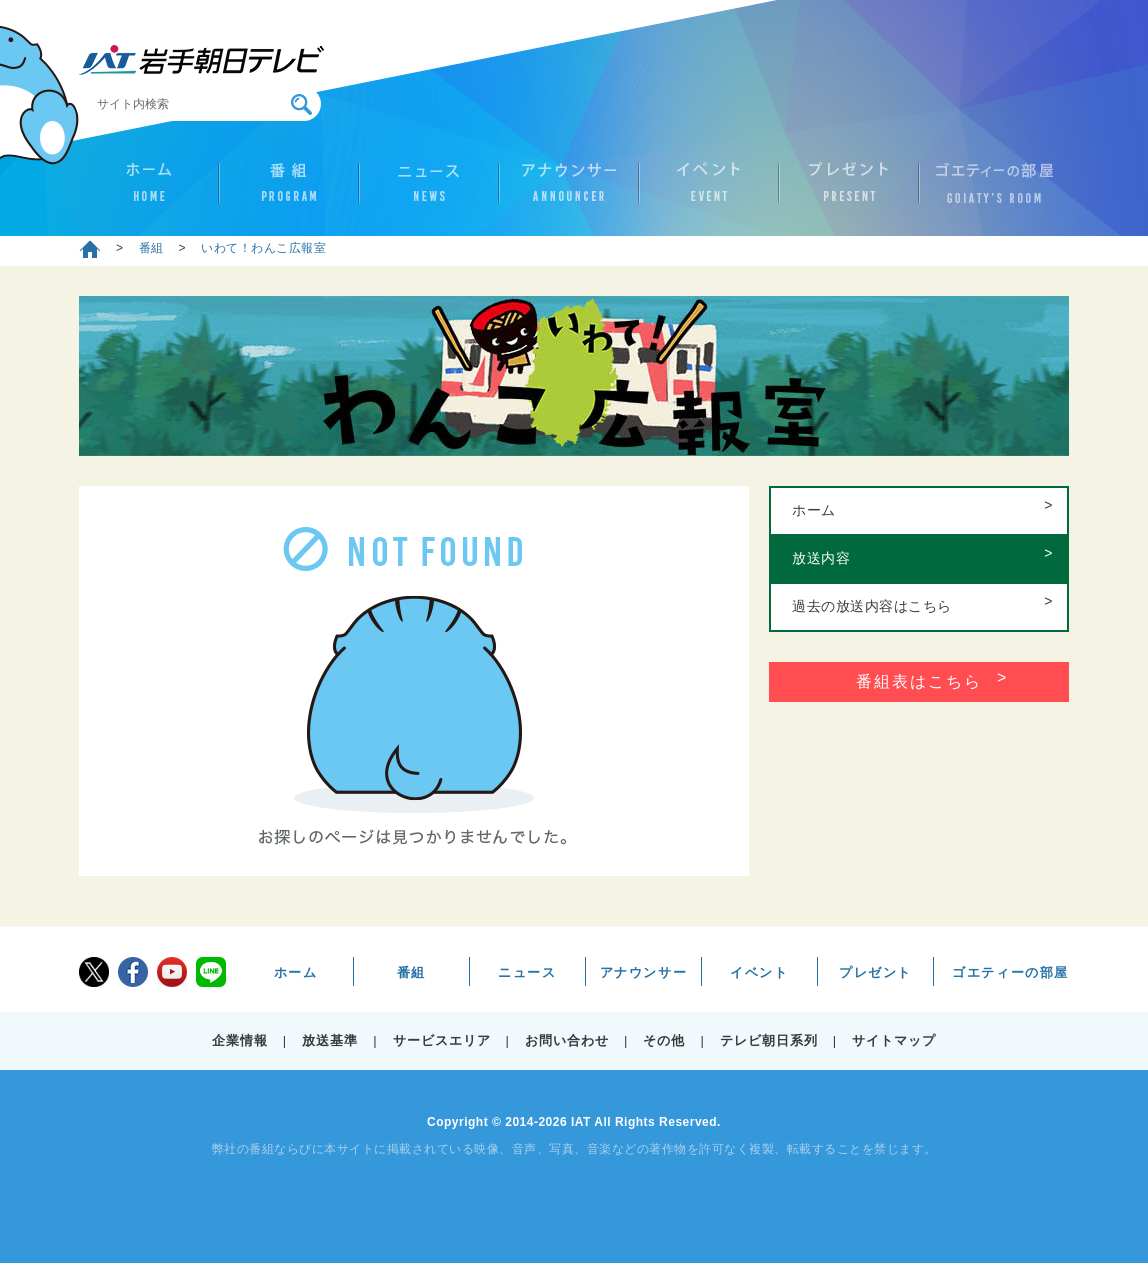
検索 (301, 104)
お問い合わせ (567, 1040)
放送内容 (821, 558)
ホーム (149, 191)
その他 (664, 1040)
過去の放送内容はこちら (872, 606)
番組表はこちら (919, 681)
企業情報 (240, 1040)
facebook (133, 972)
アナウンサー (569, 191)
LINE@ (211, 972)
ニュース (429, 191)
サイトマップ (894, 1040)
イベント (709, 191)
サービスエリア (442, 1040)
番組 (289, 191)
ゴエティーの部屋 (989, 191)
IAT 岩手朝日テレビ (201, 60)
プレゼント (849, 191)
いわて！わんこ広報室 (263, 248)
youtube (172, 972)
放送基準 (330, 1040)
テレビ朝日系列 (769, 1040)
